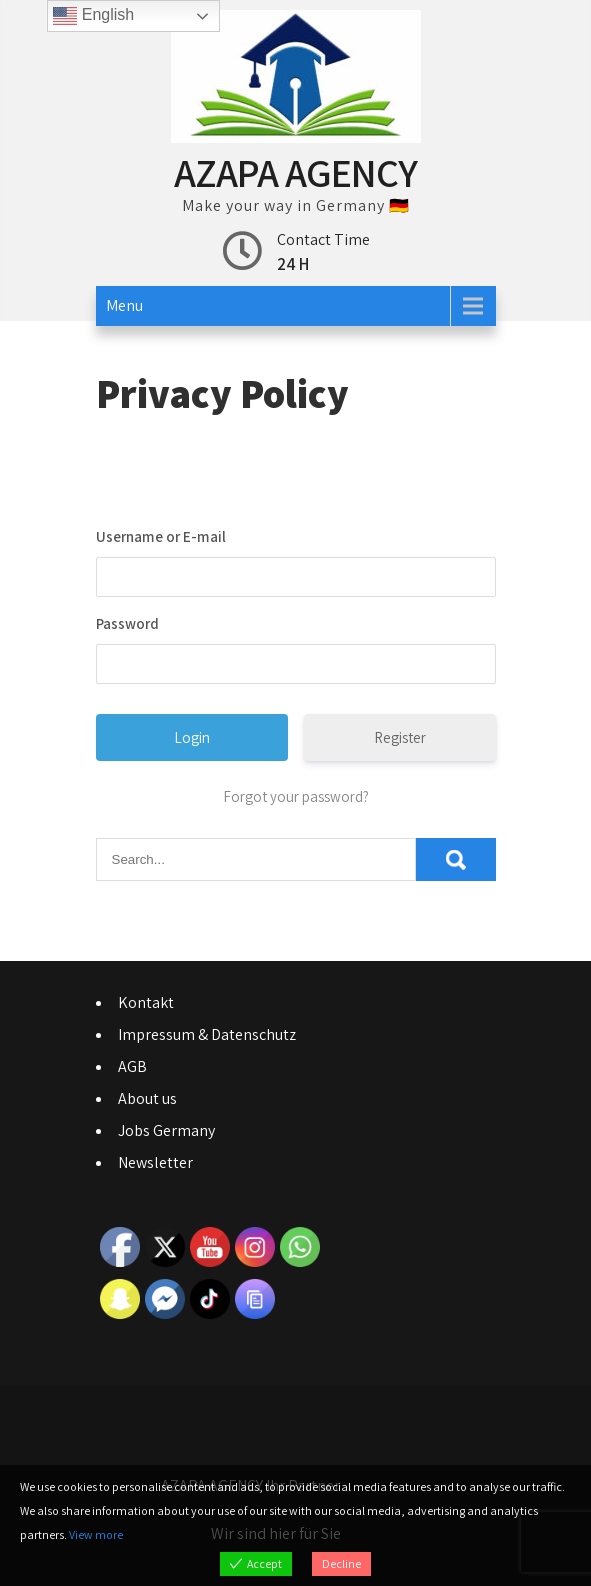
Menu (124, 305)
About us (147, 1098)
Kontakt (146, 1002)
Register (400, 737)
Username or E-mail (161, 536)
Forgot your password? (296, 796)
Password (127, 623)
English (93, 16)
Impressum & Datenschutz (207, 1034)
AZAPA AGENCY (295, 172)
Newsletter (155, 1162)
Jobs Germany (166, 1130)
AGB (132, 1066)
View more (96, 1534)
